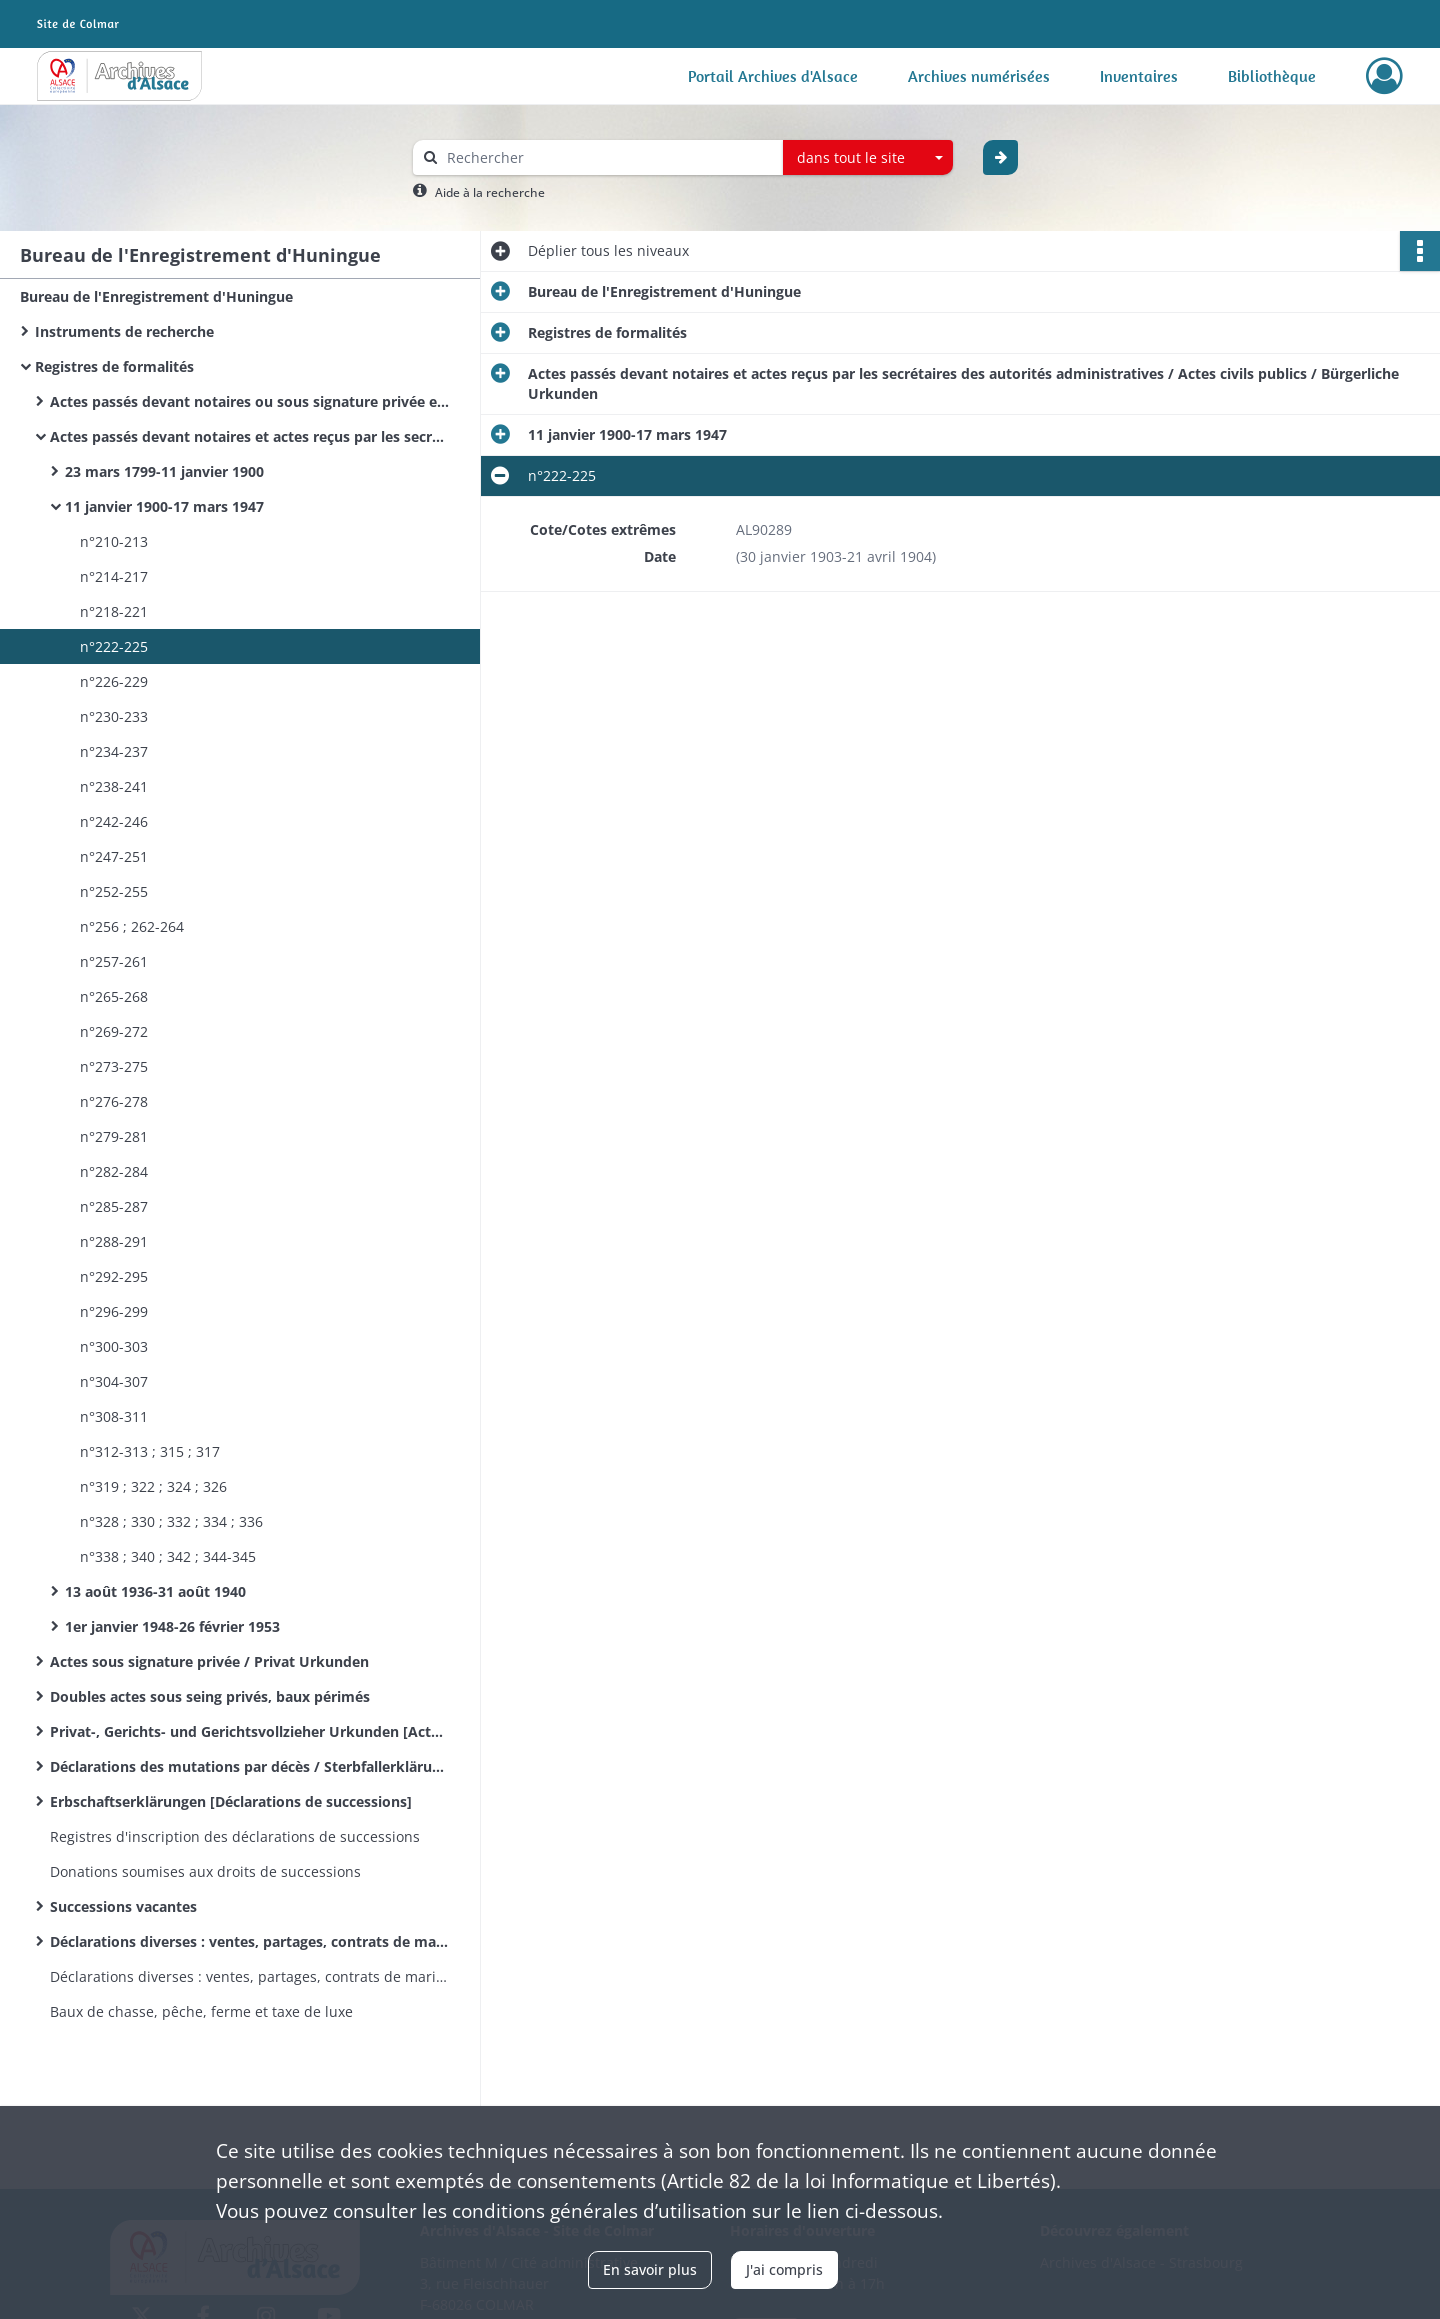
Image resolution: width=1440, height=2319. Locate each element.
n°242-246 (114, 821)
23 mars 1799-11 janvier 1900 (164, 471)
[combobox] (868, 158)
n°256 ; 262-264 (132, 926)
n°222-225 (114, 646)
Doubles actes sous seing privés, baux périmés (210, 1696)
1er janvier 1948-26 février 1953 (172, 1626)
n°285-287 (114, 1206)
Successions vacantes (123, 1906)
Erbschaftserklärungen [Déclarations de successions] (231, 1801)
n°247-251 (114, 856)
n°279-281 (114, 1136)
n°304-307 (114, 1381)
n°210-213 (114, 541)
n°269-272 (114, 1031)
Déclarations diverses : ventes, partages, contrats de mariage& (250, 1976)
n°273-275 (114, 1066)
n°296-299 (114, 1311)
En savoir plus (650, 2269)
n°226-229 (114, 681)
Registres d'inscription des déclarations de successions (235, 1836)
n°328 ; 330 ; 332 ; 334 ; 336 (171, 1521)
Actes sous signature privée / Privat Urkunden (209, 1661)
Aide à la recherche (490, 192)
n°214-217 (114, 576)
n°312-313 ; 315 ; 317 (150, 1451)
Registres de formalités (114, 366)
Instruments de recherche (124, 331)
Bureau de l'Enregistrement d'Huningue (156, 296)
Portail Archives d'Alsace (773, 76)
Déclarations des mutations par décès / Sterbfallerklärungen (250, 1766)
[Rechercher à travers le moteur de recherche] (608, 157)
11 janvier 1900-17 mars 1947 (164, 506)
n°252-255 (114, 891)
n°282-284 (114, 1171)
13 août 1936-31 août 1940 (155, 1591)
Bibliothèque (1272, 76)
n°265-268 (114, 996)
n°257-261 (114, 961)
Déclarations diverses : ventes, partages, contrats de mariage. (250, 1941)
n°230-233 (114, 716)
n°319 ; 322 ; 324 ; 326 (153, 1486)
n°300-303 (114, 1346)
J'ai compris (784, 2269)
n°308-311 (114, 1416)
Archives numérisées (979, 76)
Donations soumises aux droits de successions (205, 1871)
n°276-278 (114, 1101)
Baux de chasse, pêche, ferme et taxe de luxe (201, 2011)
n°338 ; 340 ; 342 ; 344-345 (168, 1556)
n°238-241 (114, 786)
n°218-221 (114, 611)
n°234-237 (114, 751)
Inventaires (1139, 76)
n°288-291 (114, 1241)
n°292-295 (114, 1276)
